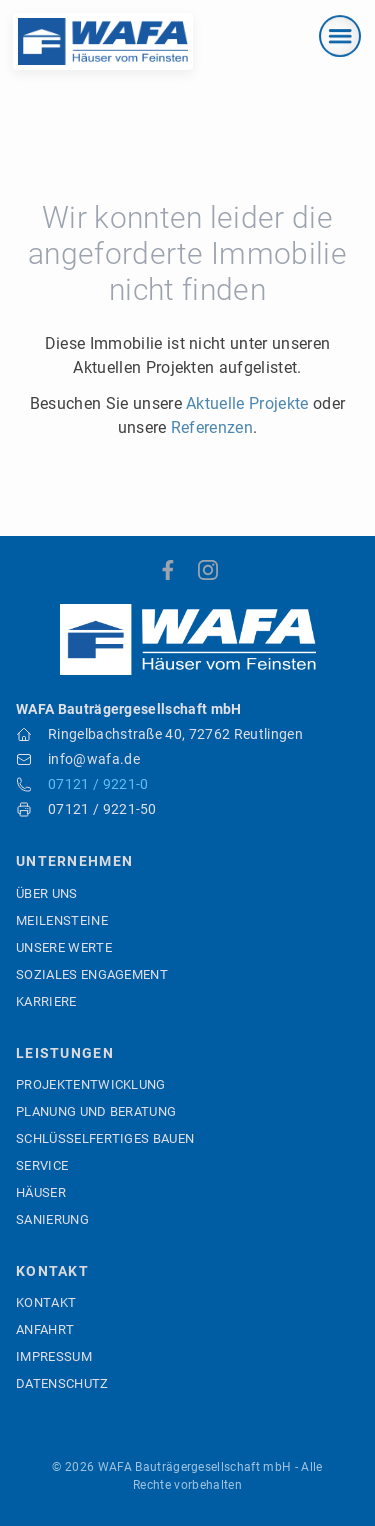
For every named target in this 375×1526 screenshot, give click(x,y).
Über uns (47, 893)
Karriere (46, 1001)
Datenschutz (62, 1383)
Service (42, 1165)
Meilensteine (62, 920)
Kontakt (46, 1302)
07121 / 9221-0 (98, 784)
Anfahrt (45, 1329)
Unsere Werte (64, 947)
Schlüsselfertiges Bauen (105, 1138)
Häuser (41, 1192)
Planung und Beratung (96, 1111)
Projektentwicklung (91, 1084)
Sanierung (52, 1219)
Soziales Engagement (92, 974)
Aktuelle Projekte (247, 403)
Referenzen (212, 427)
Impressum (54, 1356)
